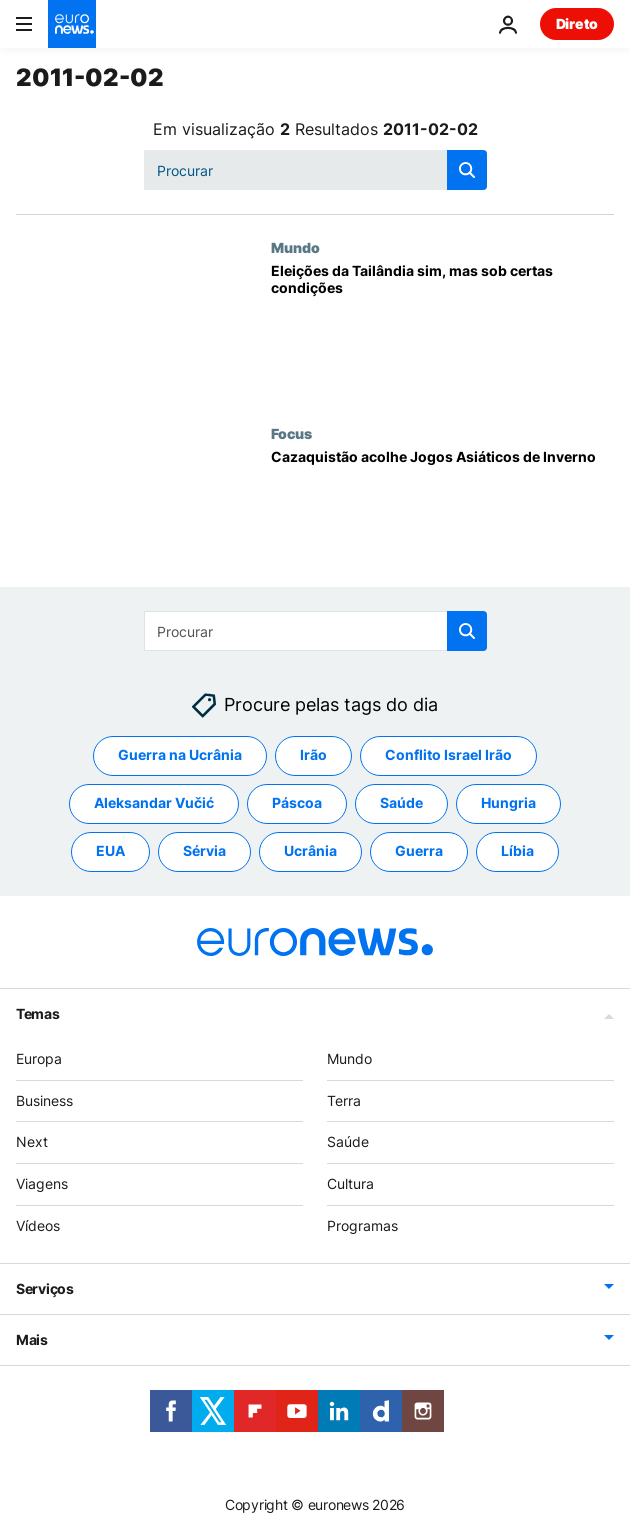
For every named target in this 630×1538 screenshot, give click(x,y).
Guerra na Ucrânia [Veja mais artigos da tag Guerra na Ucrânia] (180, 755)
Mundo (295, 247)
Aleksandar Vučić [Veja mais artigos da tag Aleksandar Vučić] (154, 803)
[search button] (467, 170)
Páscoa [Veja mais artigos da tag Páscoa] (297, 803)
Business (44, 1100)
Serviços (45, 1288)
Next (32, 1142)
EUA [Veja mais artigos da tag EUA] (110, 851)
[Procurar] (315, 170)
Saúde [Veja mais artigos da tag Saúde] (401, 803)
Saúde (348, 1142)
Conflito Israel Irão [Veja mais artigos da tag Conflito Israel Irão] (448, 755)
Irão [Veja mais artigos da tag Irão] (313, 755)
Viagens (42, 1183)
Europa (39, 1058)
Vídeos (38, 1225)
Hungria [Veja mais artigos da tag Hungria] (508, 803)
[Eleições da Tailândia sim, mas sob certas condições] (442, 332)
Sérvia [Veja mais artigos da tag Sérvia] (204, 851)
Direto (577, 23)
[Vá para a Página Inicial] (72, 24)
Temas (38, 1013)
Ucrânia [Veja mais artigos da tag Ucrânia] (310, 851)
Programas (362, 1225)
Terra (344, 1100)
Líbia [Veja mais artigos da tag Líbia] (517, 851)
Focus (291, 433)
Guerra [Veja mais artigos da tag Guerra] (419, 851)
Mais (32, 1339)
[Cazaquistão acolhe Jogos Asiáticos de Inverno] (442, 518)
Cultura (350, 1183)
